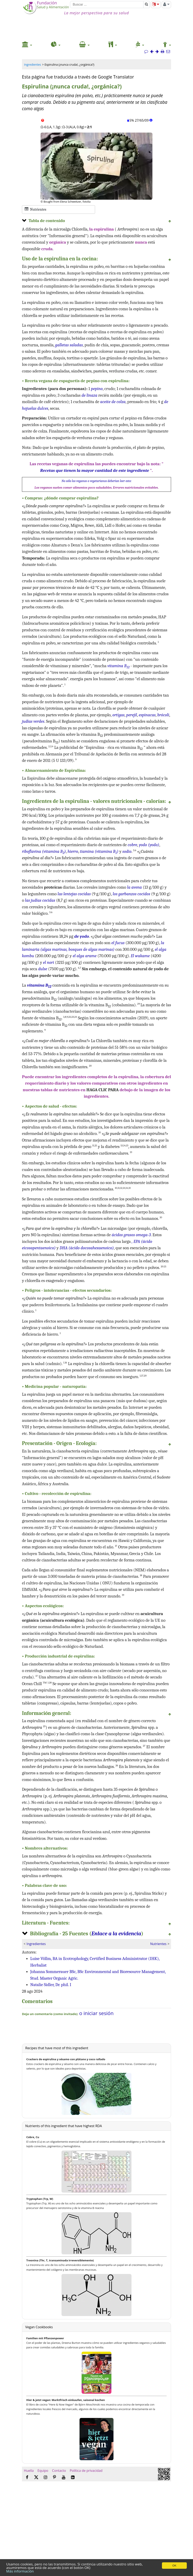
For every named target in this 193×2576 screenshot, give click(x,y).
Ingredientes (32, 64)
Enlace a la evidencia (116, 1934)
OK (174, 2565)
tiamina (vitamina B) (99, 851)
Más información (20, 2571)
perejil (131, 714)
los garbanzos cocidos (131, 893)
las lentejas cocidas (74, 893)
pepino (97, 388)
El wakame (140, 955)
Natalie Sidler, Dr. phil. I (50, 1984)
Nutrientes (158, 1944)
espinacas (147, 714)
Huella (29, 2470)
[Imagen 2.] (101, 182)
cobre (132, 844)
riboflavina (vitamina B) (44, 851)
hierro (73, 851)
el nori (48, 962)
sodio (126, 851)
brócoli (163, 714)
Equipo (43, 2470)
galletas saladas (69, 344)
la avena (134, 887)
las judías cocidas (40, 900)
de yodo (81, 936)
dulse (42, 968)
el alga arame (84, 955)
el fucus (118, 942)
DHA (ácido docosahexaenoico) (87, 1247)
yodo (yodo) (149, 844)
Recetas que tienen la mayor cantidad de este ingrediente (94, 470)
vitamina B (118, 665)
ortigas (118, 714)
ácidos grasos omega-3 (131, 1234)
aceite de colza (113, 401)
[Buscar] (107, 4)
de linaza (89, 395)
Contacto (59, 2470)
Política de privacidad (86, 2470)
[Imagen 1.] (91, 182)
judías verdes (33, 721)
